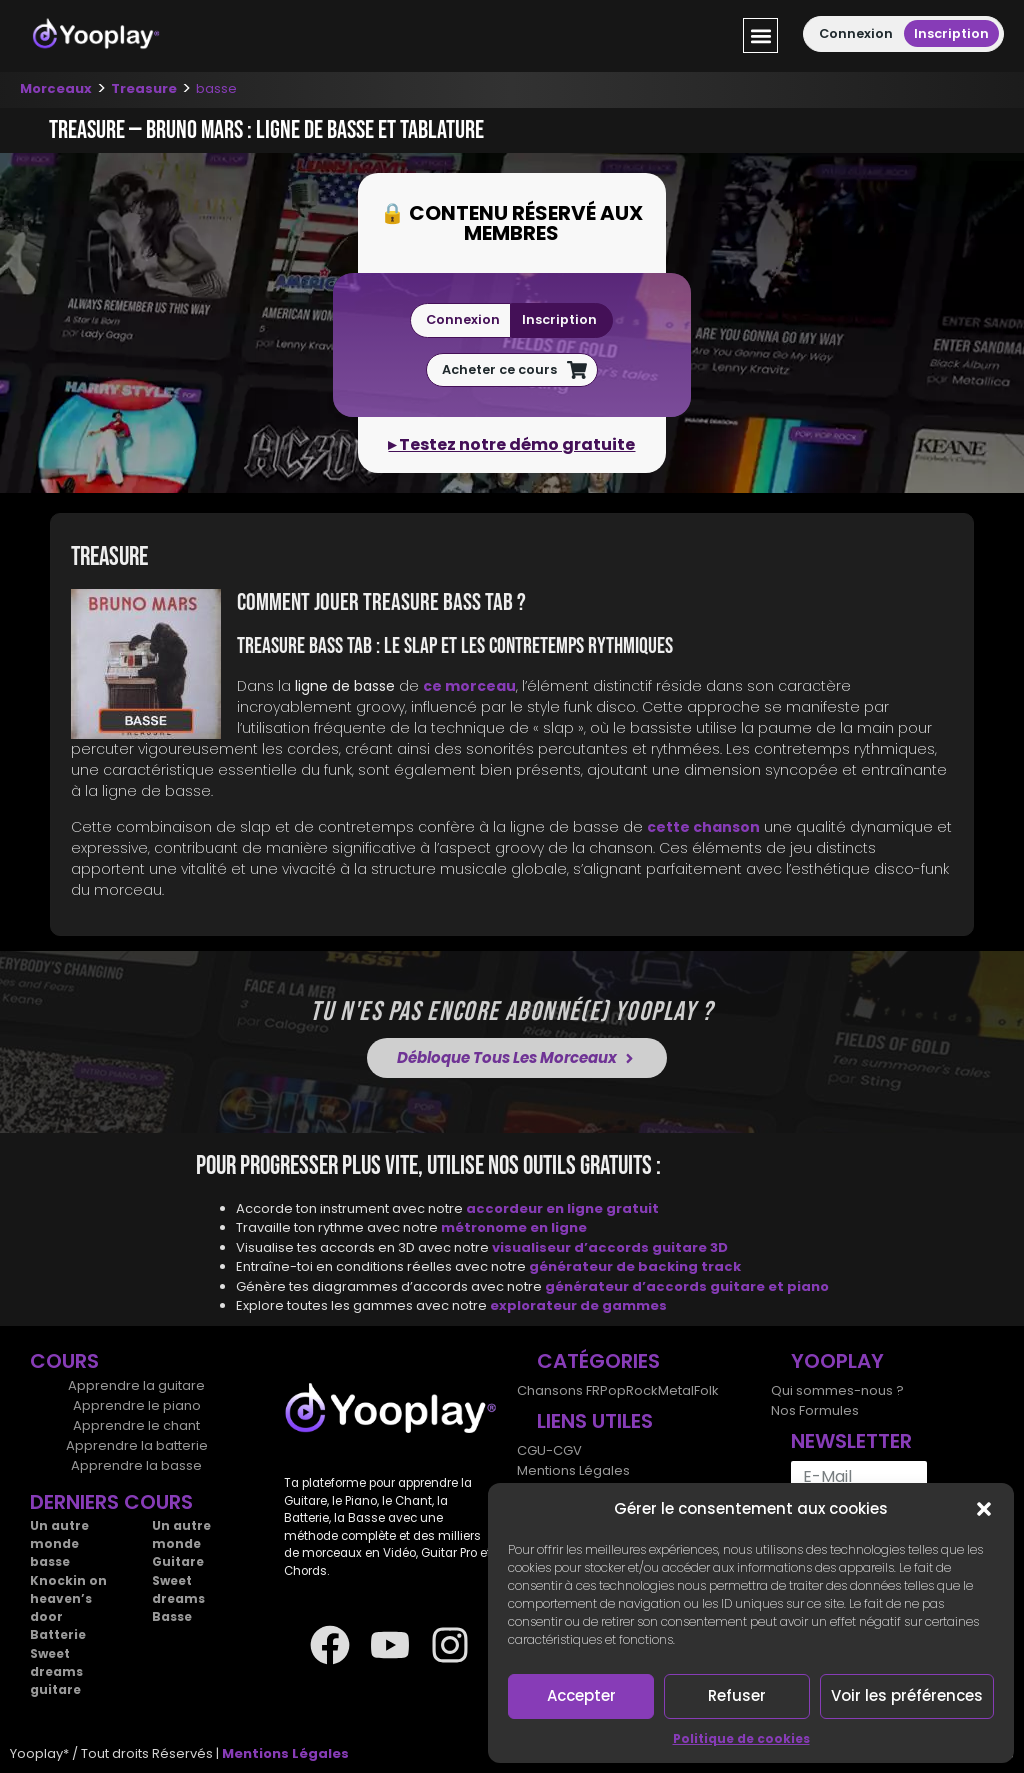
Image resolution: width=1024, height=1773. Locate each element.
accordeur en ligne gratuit (562, 1208)
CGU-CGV (549, 1450)
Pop (613, 1390)
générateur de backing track (635, 1266)
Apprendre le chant (136, 1425)
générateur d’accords (627, 1286)
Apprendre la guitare (136, 1385)
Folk (706, 1390)
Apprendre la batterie (137, 1445)
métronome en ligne (514, 1227)
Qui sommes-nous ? (837, 1390)
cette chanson (703, 827)
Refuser (737, 1695)
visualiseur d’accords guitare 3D (610, 1247)
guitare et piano (769, 1286)
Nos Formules (815, 1410)
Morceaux (56, 88)
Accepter (581, 1695)
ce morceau (469, 686)
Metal (676, 1390)
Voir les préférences (907, 1695)
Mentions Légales (573, 1470)
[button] (984, 1509)
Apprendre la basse (136, 1465)
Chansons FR (558, 1390)
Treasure (144, 88)
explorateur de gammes (578, 1305)
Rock (642, 1390)
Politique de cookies (741, 1738)
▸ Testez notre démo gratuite (511, 444)
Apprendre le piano (137, 1405)
